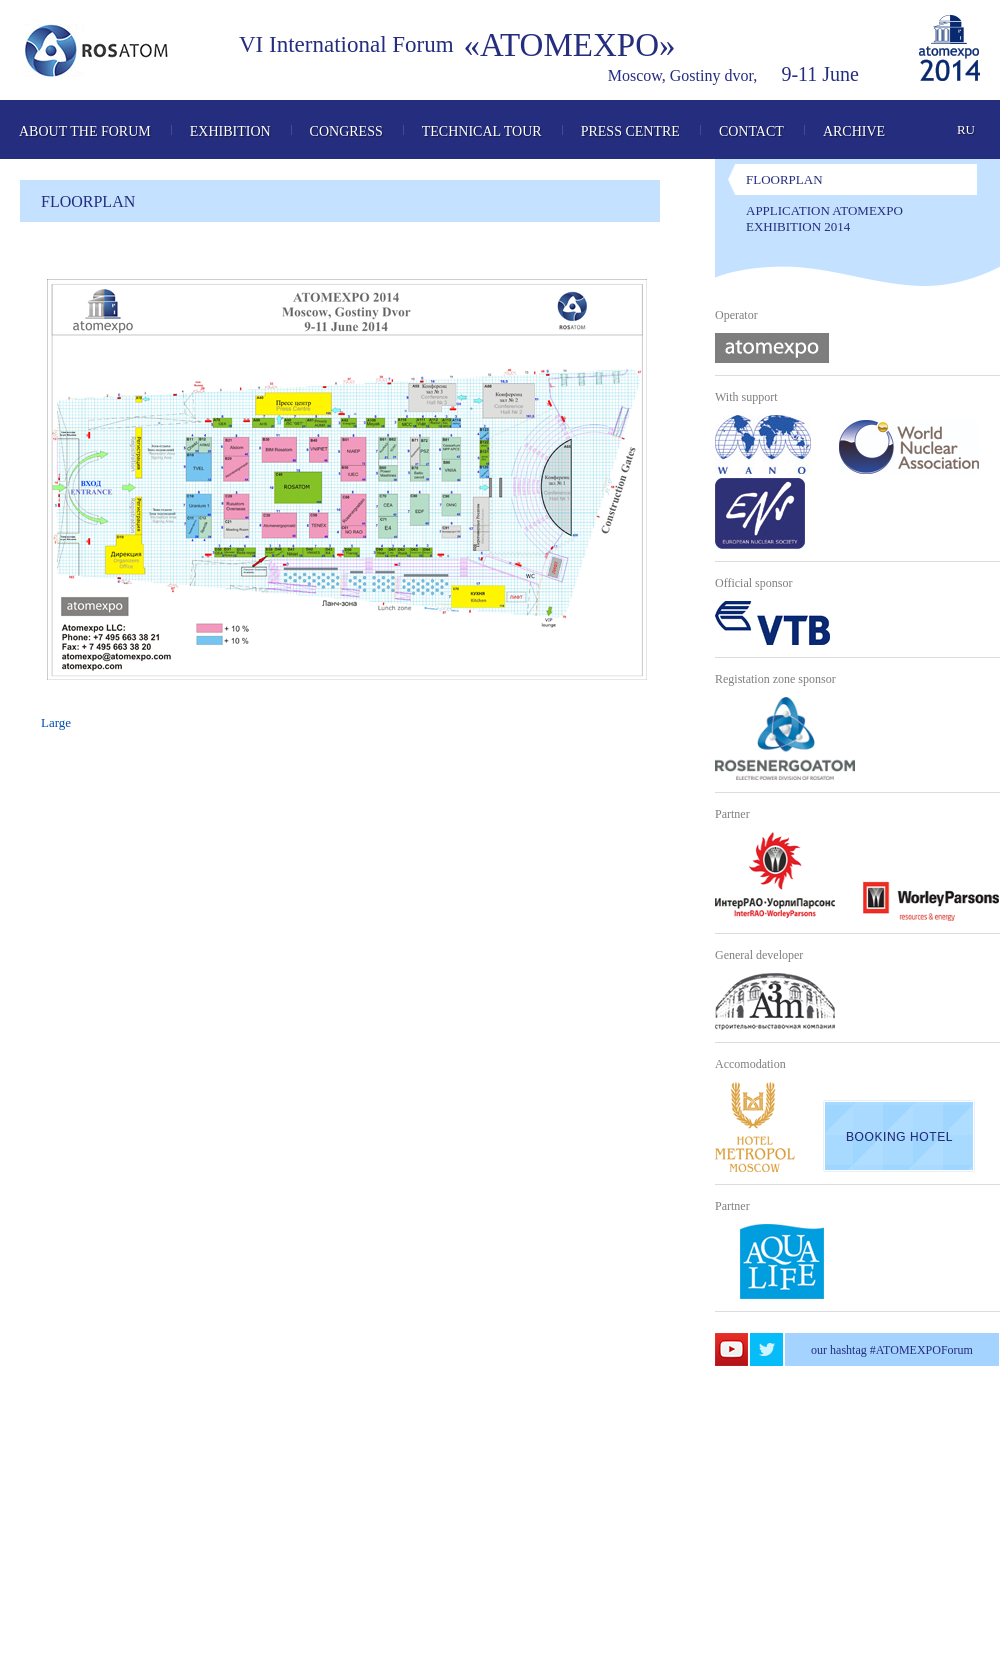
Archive (854, 131)
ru (966, 129)
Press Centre (630, 131)
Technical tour (482, 131)
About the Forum (85, 131)
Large (56, 722)
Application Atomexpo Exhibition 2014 (824, 218)
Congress (346, 131)
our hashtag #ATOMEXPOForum (892, 1350)
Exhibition (230, 131)
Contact (751, 131)
